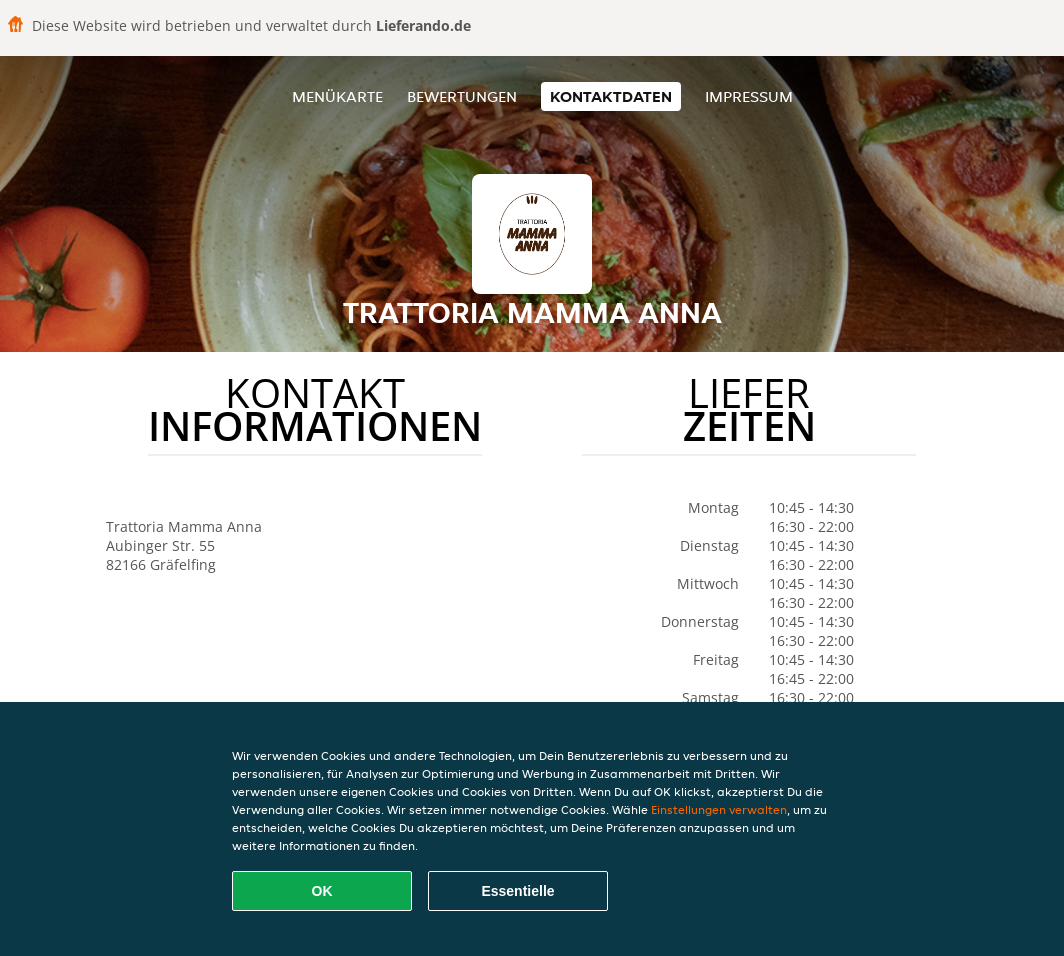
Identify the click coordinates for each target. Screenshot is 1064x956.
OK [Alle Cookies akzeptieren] (322, 891)
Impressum (749, 96)
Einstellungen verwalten (719, 809)
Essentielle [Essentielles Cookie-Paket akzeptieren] (517, 891)
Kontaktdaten (611, 96)
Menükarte (337, 96)
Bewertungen (462, 96)
